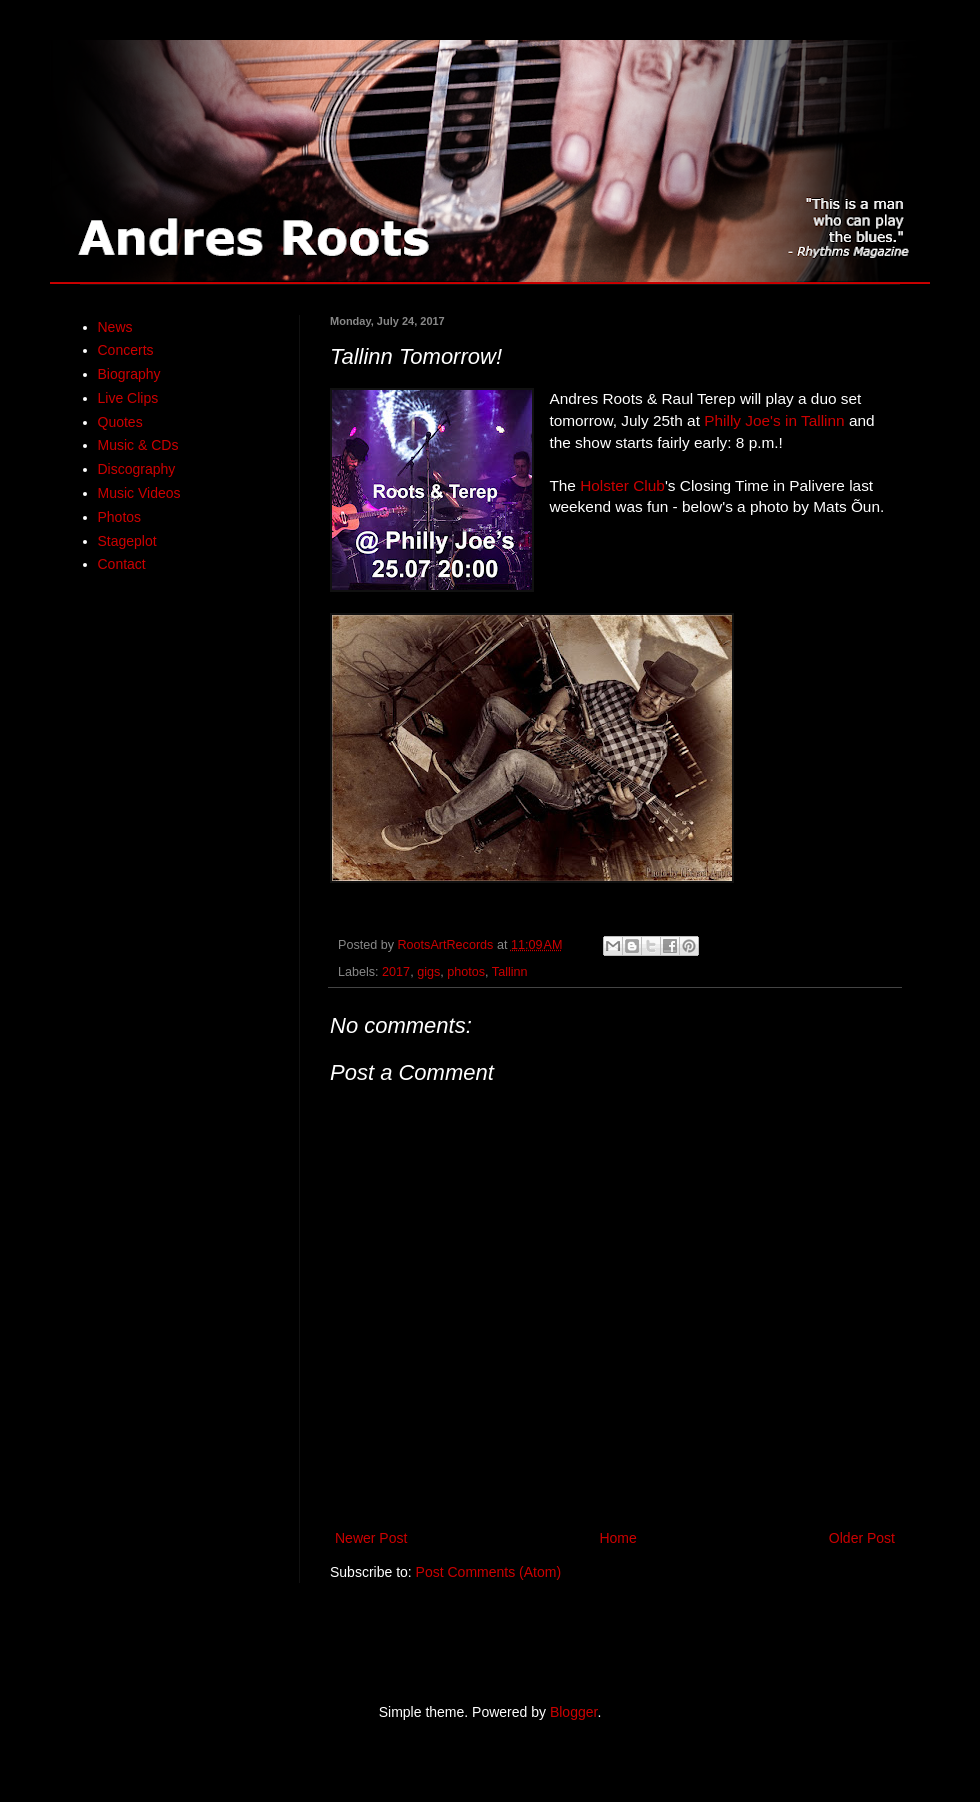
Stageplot (127, 541)
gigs (428, 972)
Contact (122, 564)
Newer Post (371, 1538)
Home (617, 1538)
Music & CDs (138, 445)
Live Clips (128, 398)
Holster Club (622, 485)
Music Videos (139, 493)
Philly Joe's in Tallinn (774, 420)
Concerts (126, 350)
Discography (137, 469)
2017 (396, 972)
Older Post (862, 1538)
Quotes (120, 422)
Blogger (573, 1712)
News (115, 327)
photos (466, 972)
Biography (129, 374)
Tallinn (510, 972)
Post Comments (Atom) (488, 1572)
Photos (120, 517)
